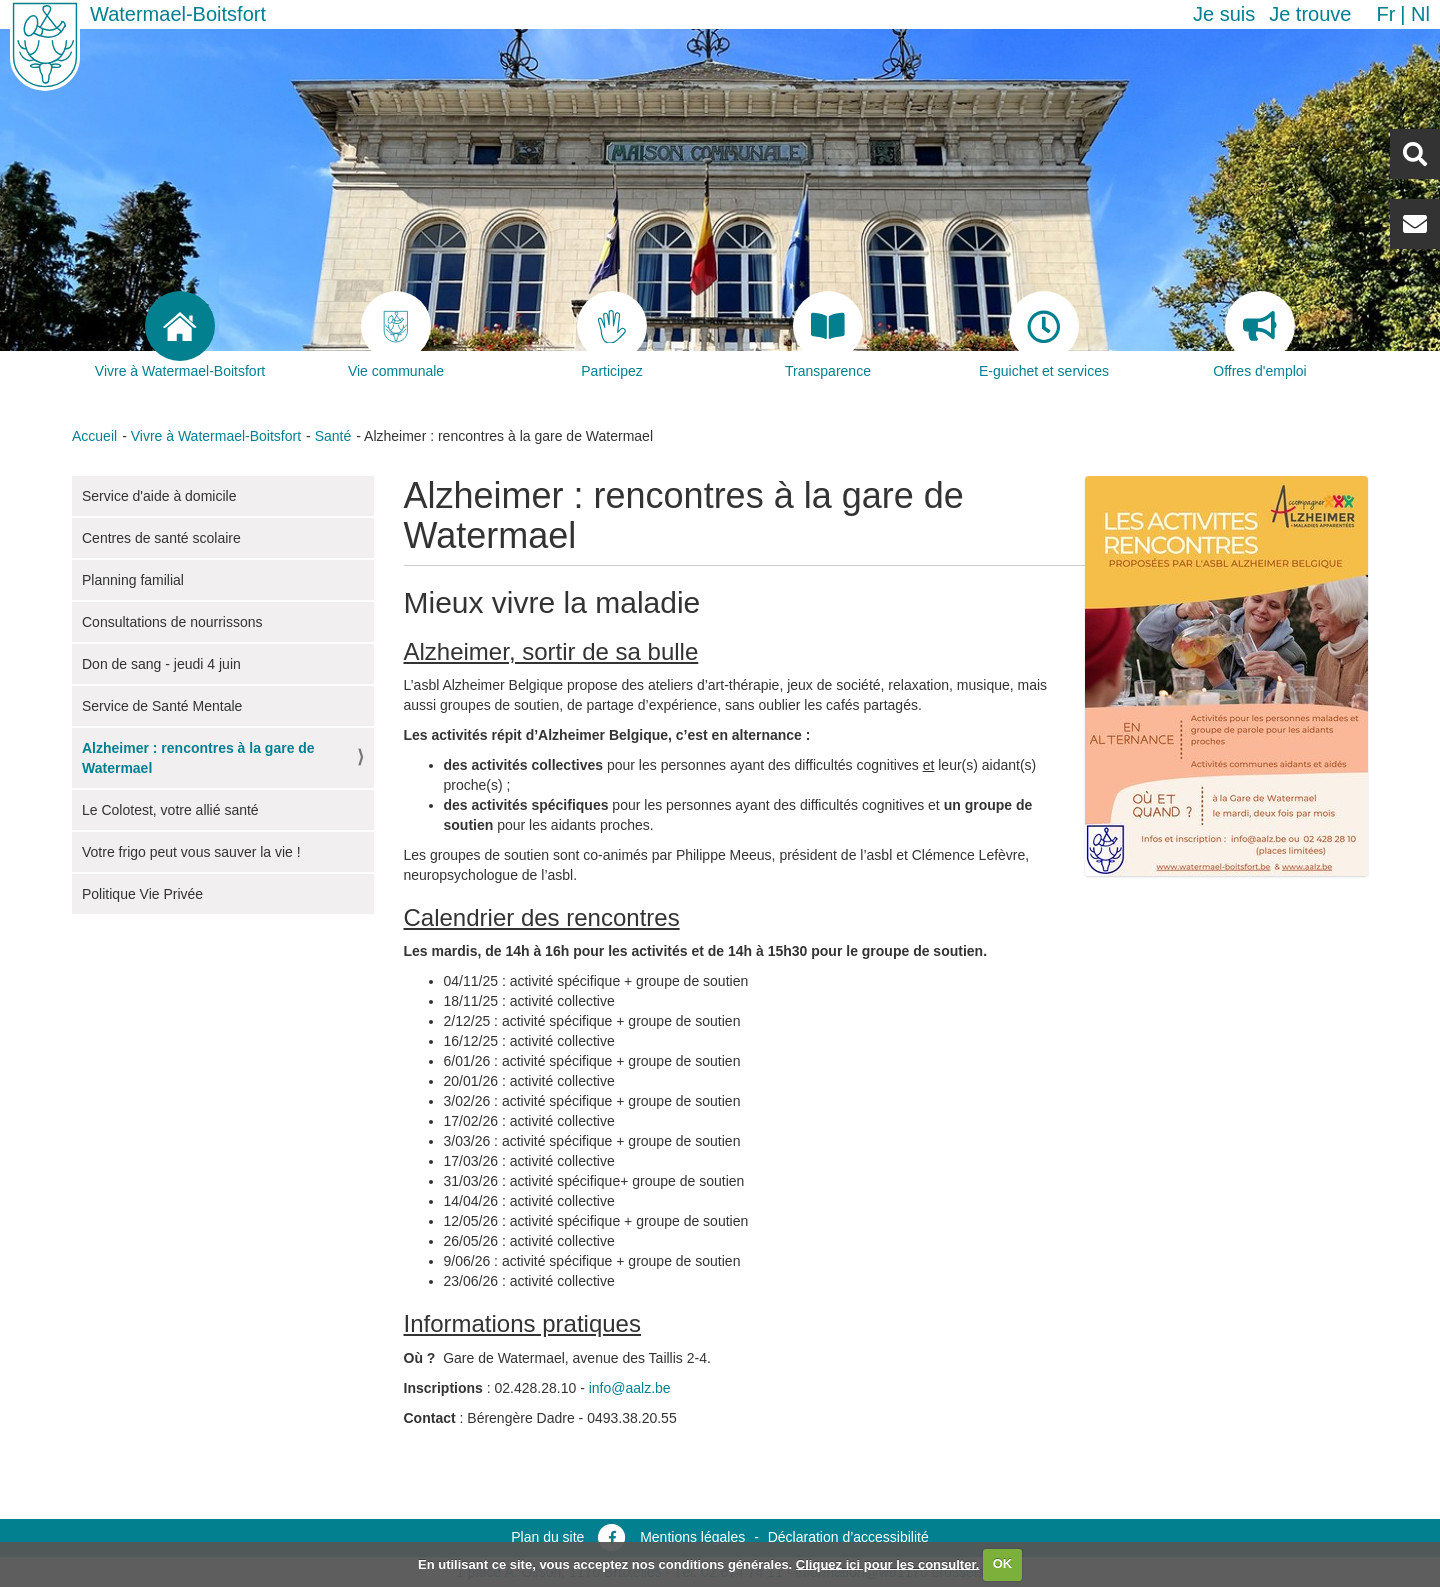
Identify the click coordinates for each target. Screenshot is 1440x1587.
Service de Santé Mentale (162, 706)
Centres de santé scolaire (161, 538)
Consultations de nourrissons (172, 622)
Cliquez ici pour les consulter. (888, 1563)
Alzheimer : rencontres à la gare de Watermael (198, 758)
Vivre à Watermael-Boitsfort (216, 436)
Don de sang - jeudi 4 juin (161, 664)
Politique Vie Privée (142, 894)
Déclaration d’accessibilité (848, 1537)
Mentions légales (692, 1537)
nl (1420, 14)
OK (1003, 1563)
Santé (333, 436)
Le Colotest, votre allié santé (170, 810)
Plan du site (547, 1537)
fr (1385, 14)
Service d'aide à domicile (159, 496)
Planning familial (133, 580)
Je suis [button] (1224, 14)
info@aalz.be (630, 1388)
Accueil (94, 436)
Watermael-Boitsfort (178, 14)
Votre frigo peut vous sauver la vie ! (191, 852)
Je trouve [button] (1310, 14)
